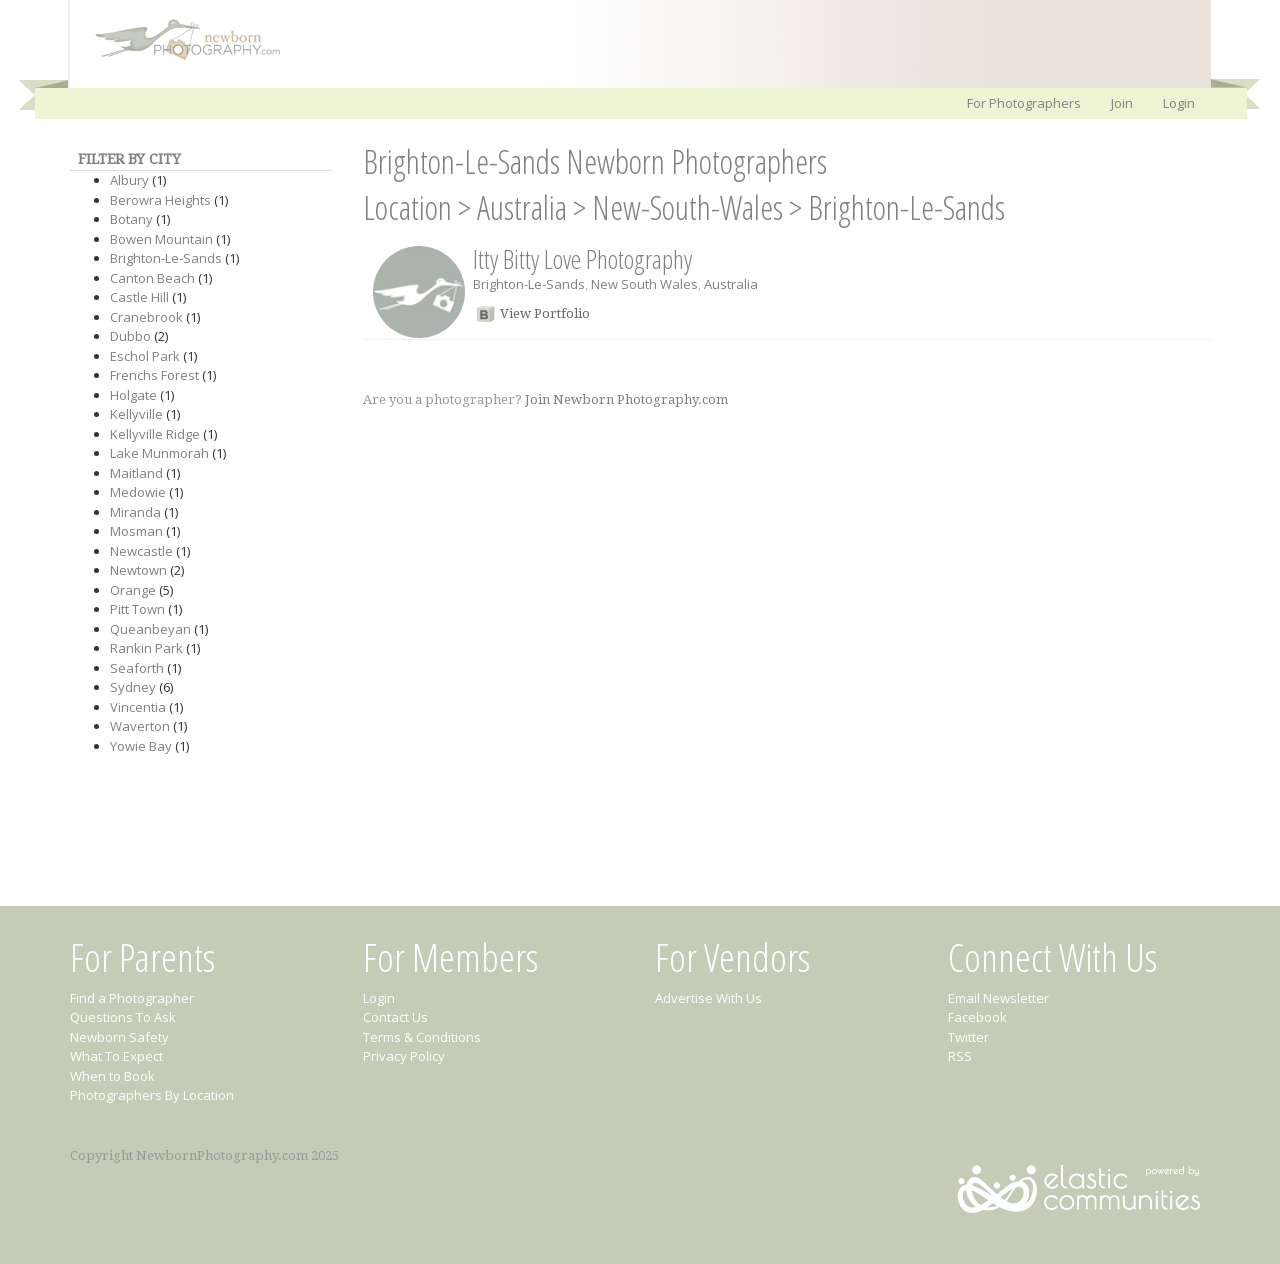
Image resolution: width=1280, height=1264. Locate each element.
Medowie (138, 492)
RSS (960, 1056)
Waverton (140, 726)
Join (1122, 103)
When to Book (112, 1076)
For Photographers (1024, 103)
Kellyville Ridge (155, 434)
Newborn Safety (119, 1037)
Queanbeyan (150, 629)
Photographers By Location (152, 1095)
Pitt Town (137, 609)
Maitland (136, 473)
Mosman (136, 531)
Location (407, 207)
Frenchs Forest (154, 375)
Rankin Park (146, 648)
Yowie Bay (141, 746)
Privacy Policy (404, 1056)
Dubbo (130, 336)
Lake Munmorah (159, 453)
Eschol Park (145, 356)
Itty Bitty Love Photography (582, 259)
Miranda (135, 512)
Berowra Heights (160, 200)
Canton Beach (152, 278)
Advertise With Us (708, 998)
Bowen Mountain (161, 239)
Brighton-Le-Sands (166, 258)
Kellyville (136, 414)
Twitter (968, 1037)
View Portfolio (545, 313)
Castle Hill (139, 297)
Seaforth (137, 668)
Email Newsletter (998, 998)
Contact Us (395, 1017)
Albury (129, 180)
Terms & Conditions (422, 1037)
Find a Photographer (132, 998)
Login (1179, 103)
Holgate (133, 395)
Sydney (133, 687)
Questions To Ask (123, 1017)
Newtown (138, 570)
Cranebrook (146, 317)
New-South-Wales (687, 207)
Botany (131, 219)
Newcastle (141, 551)
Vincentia (138, 707)
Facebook (977, 1017)
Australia (522, 207)
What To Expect (116, 1056)
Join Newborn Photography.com (626, 399)
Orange (133, 590)
